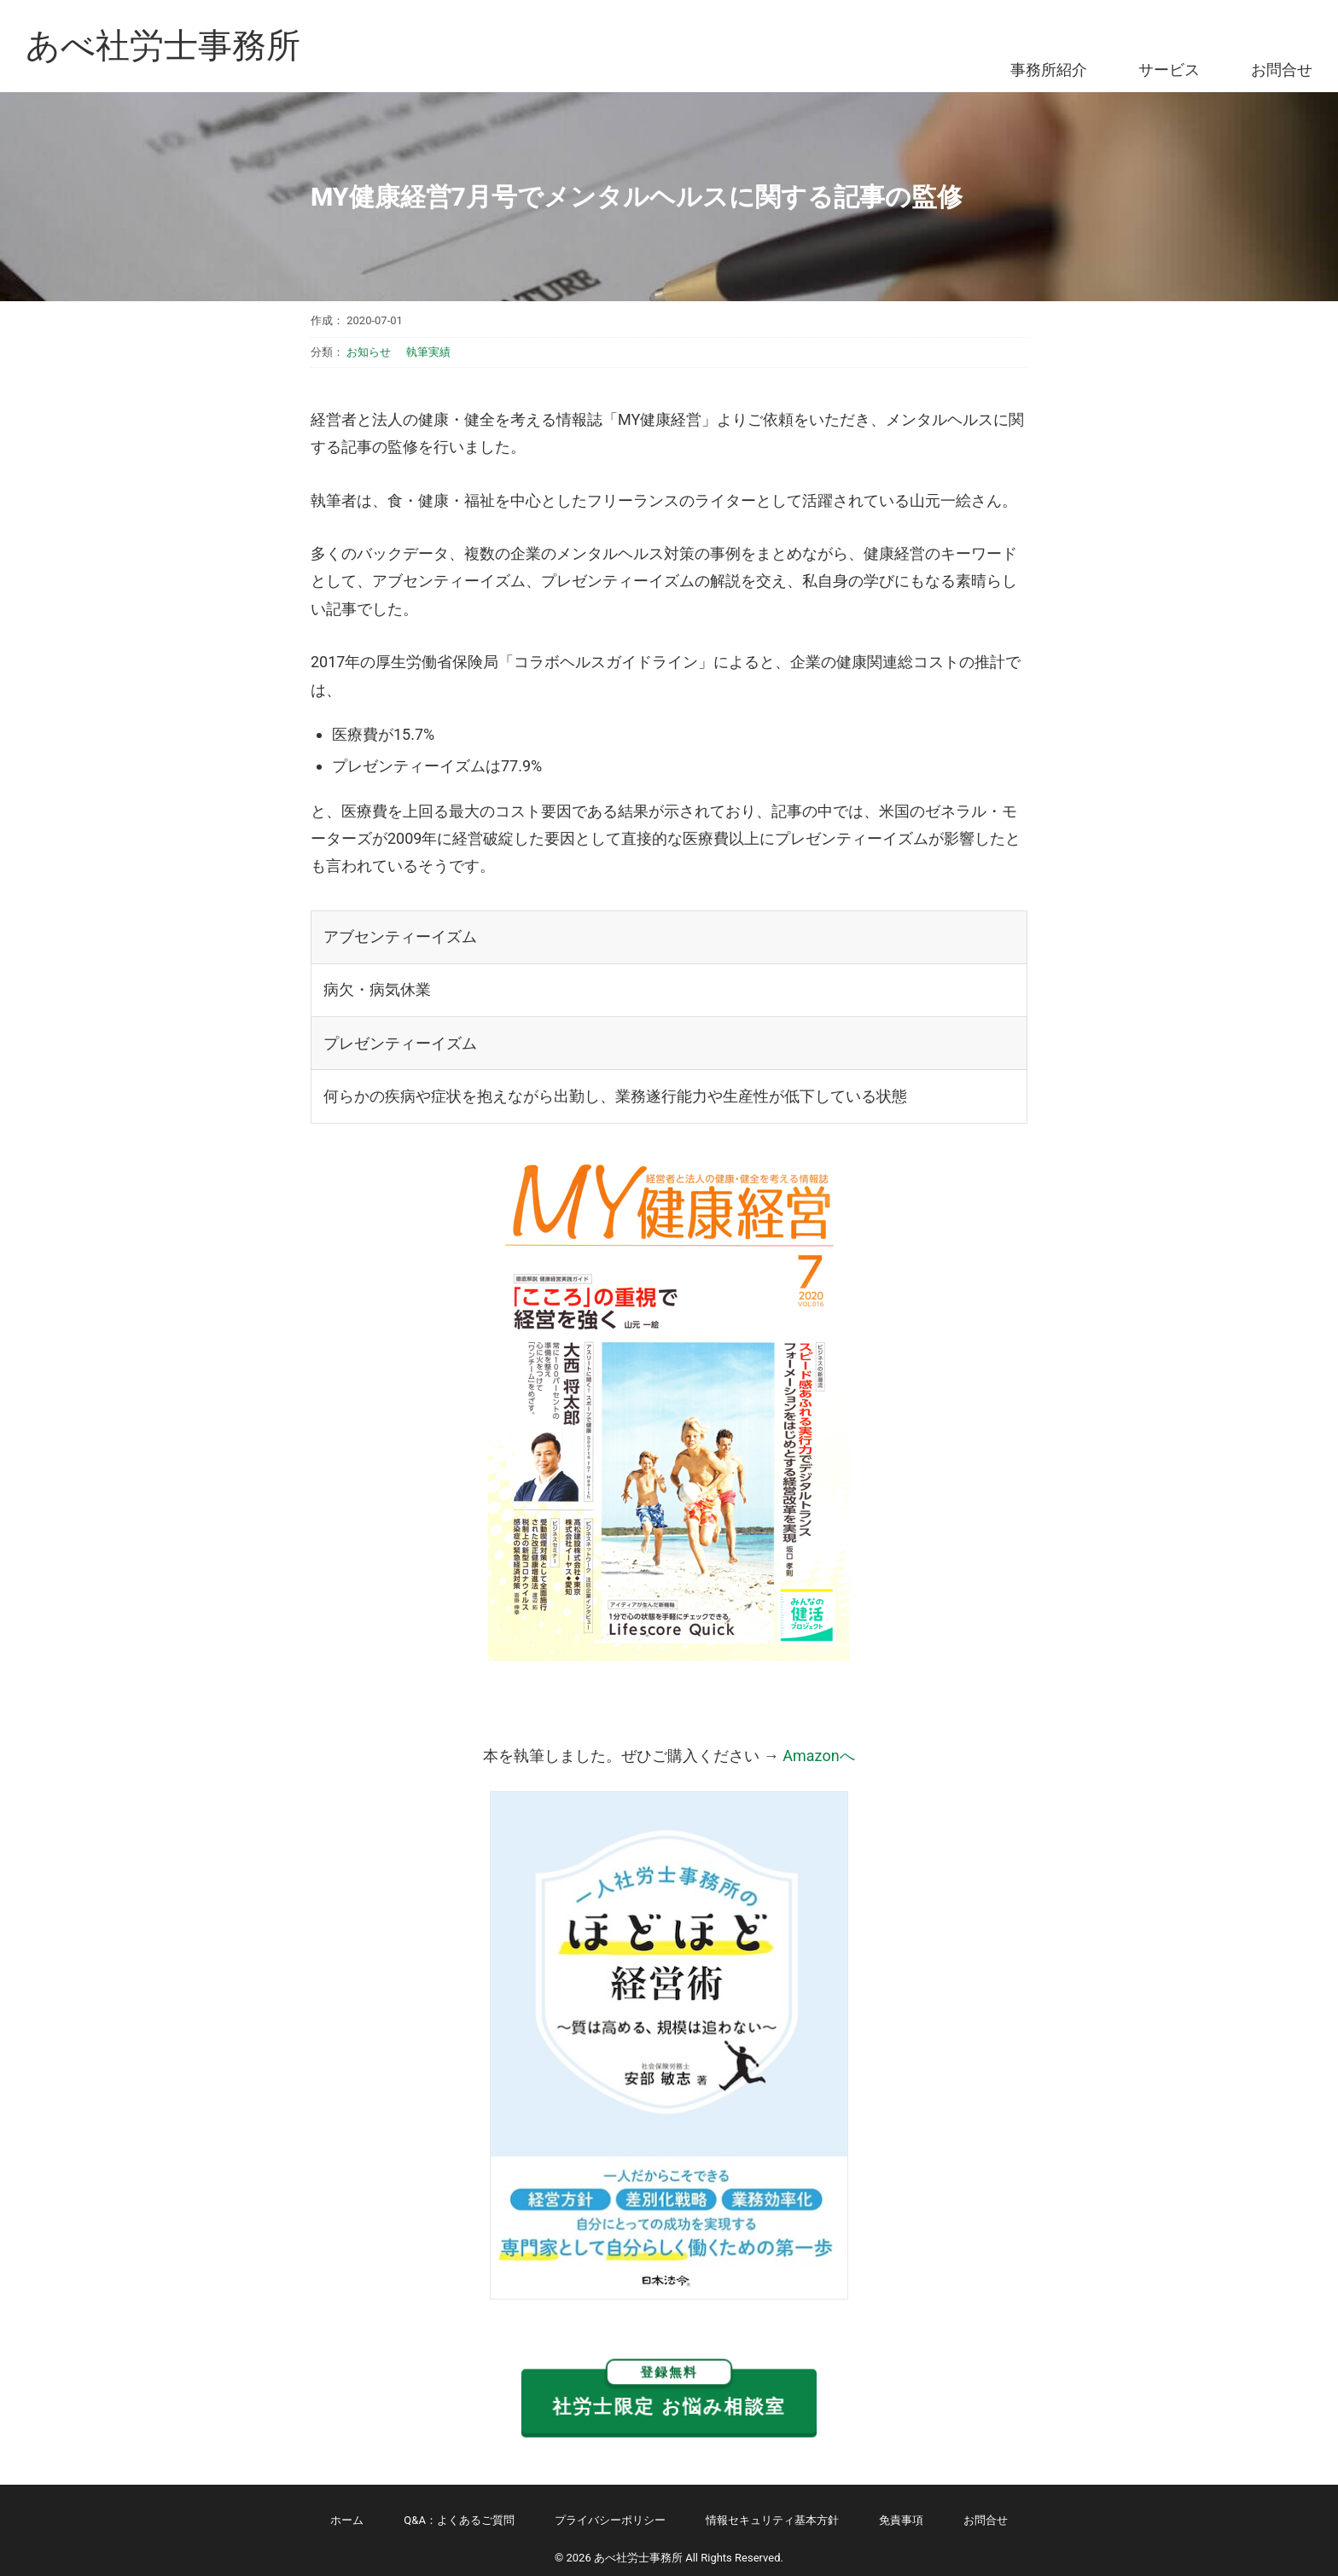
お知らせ (368, 352)
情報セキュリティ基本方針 (772, 2520)
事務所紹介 (1048, 70)
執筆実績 (428, 352)
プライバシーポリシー (610, 2520)
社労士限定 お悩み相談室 (669, 2393)
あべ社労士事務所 (163, 46)
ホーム (347, 2520)
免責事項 (901, 2520)
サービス (1169, 70)
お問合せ (1281, 70)
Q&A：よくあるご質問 (459, 2520)
